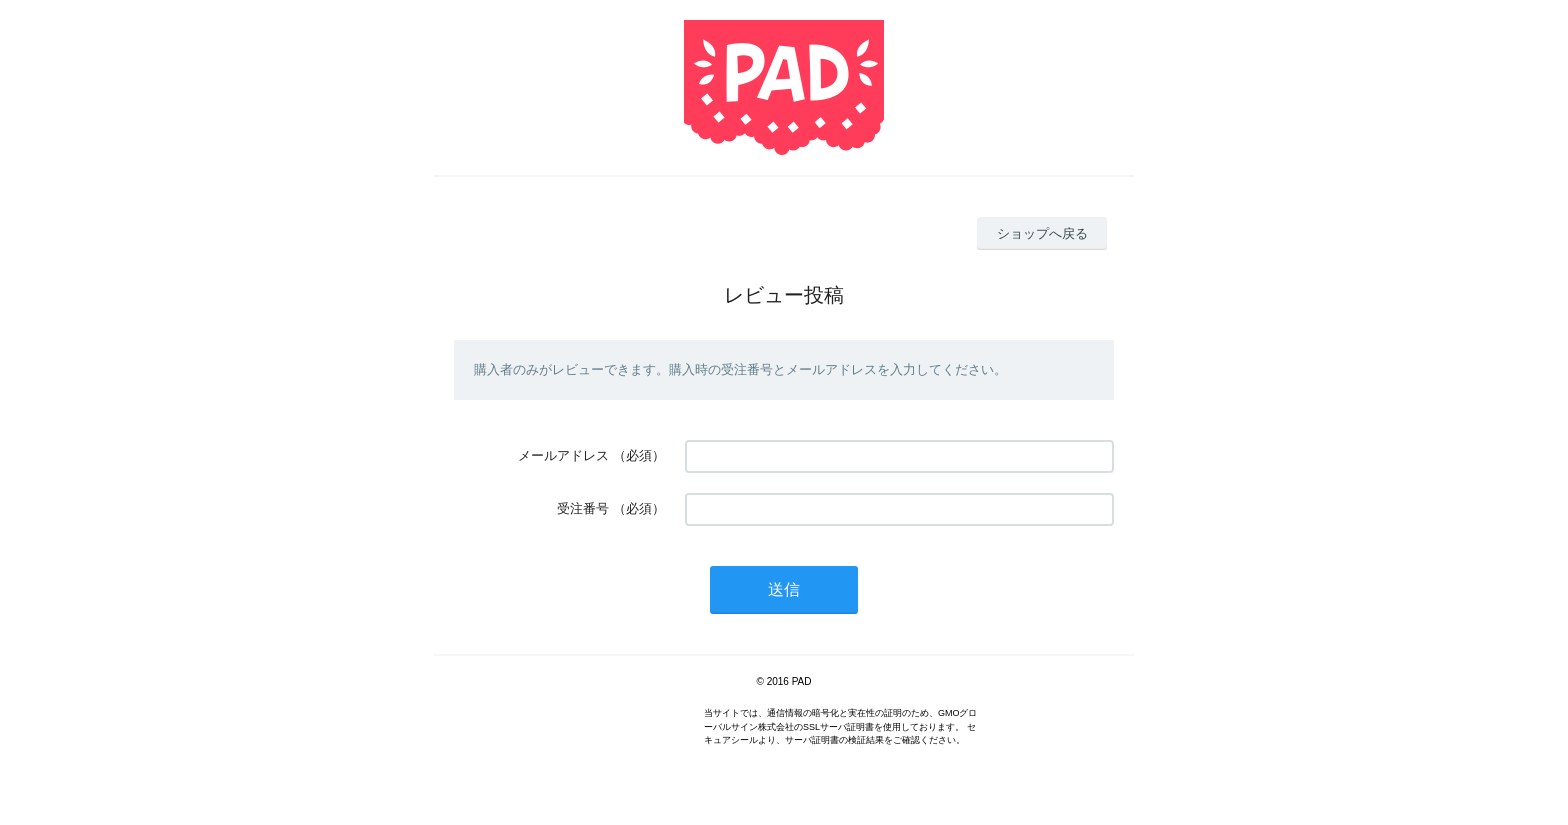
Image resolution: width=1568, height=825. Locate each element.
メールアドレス (563, 455)
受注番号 (583, 508)
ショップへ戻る (1042, 233)
